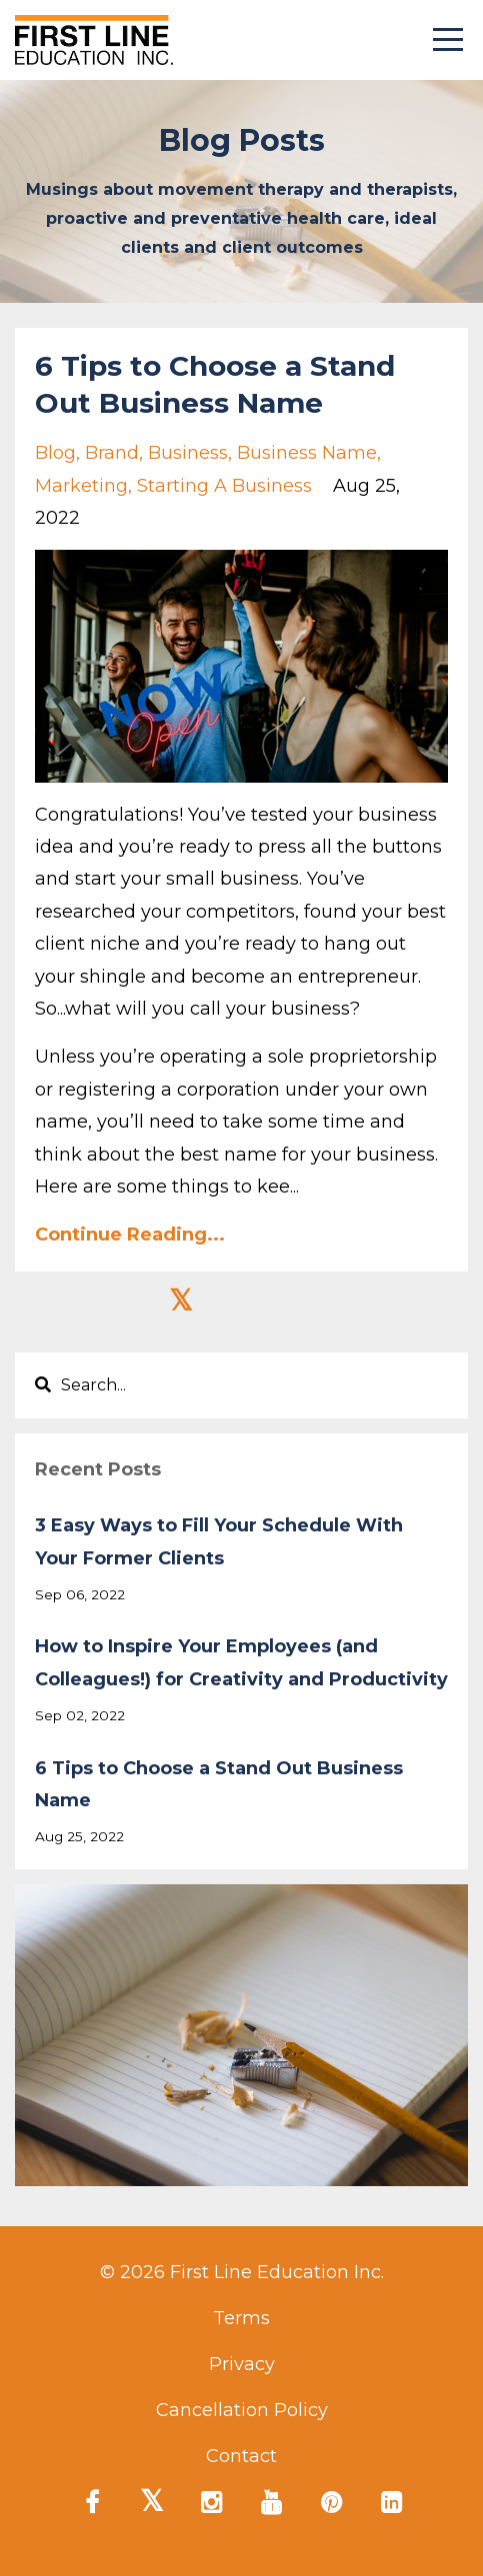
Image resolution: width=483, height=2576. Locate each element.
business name (307, 453)
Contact (241, 2456)
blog (55, 453)
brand (112, 453)
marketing (81, 486)
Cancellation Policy (242, 2410)
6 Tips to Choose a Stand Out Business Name (219, 1784)
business (188, 453)
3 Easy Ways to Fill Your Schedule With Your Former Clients (219, 1541)
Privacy (242, 2364)
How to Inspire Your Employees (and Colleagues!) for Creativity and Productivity (241, 1662)
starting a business (224, 486)
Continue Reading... (130, 1235)
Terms (241, 2318)
